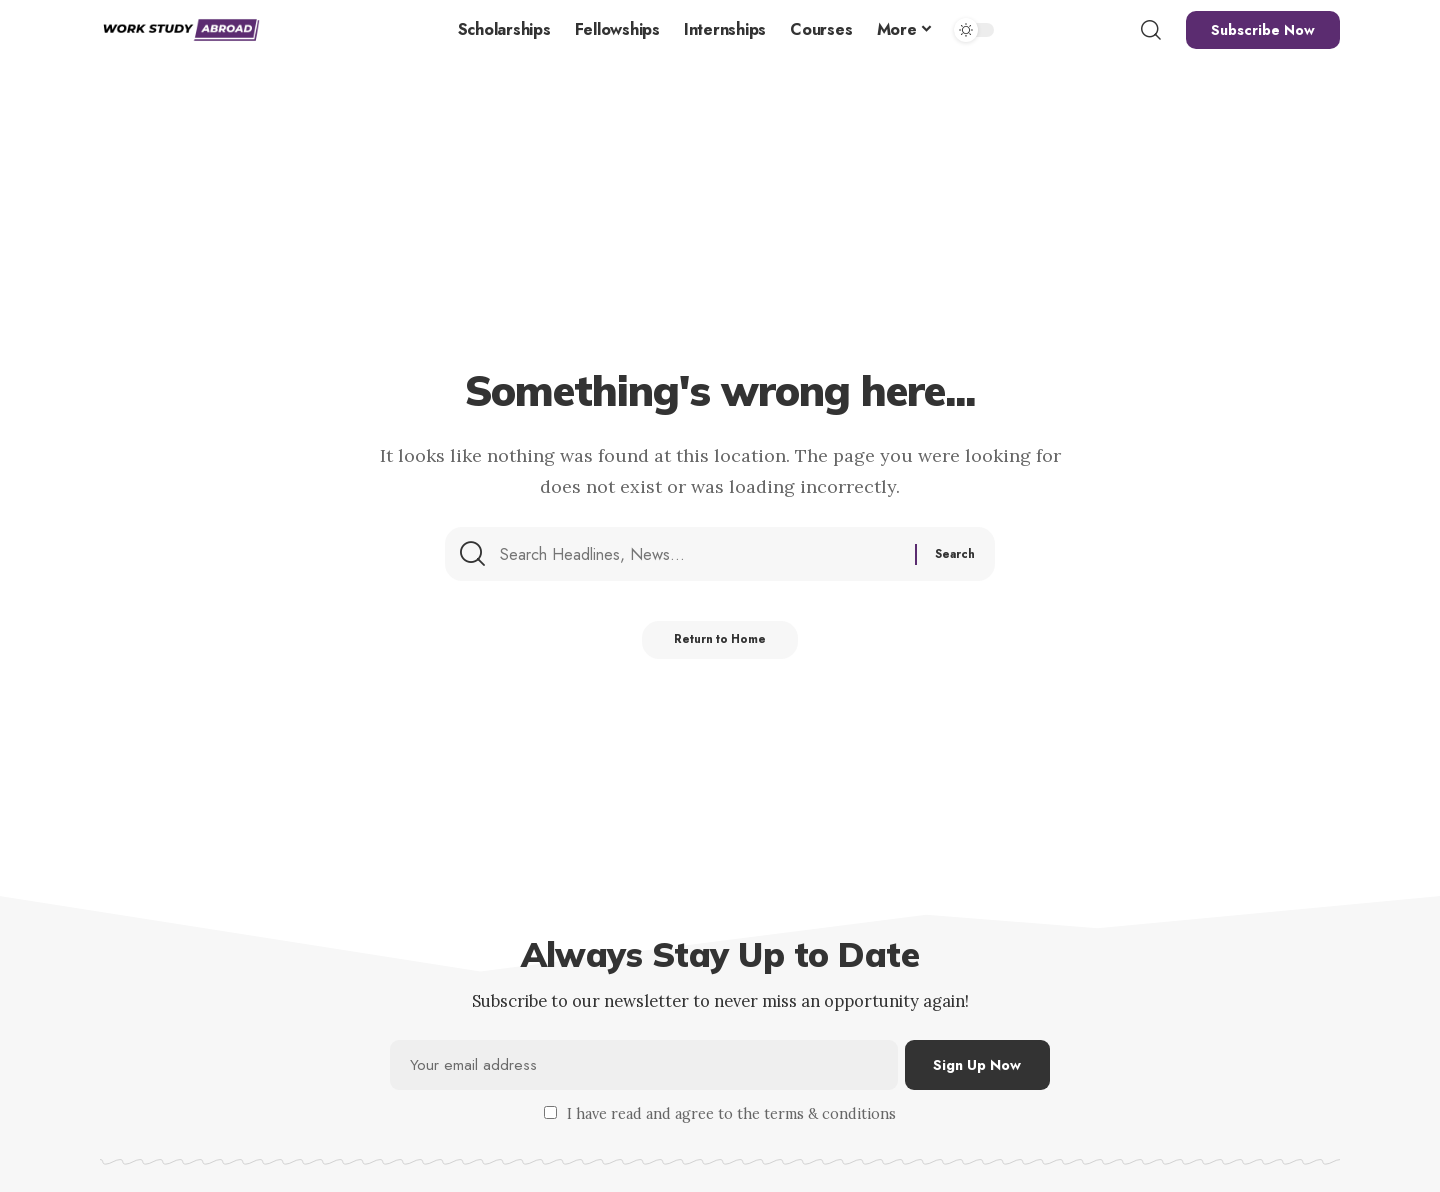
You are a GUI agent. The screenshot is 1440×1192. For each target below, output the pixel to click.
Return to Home (720, 649)
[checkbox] (550, 1114)
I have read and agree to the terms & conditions (731, 1116)
